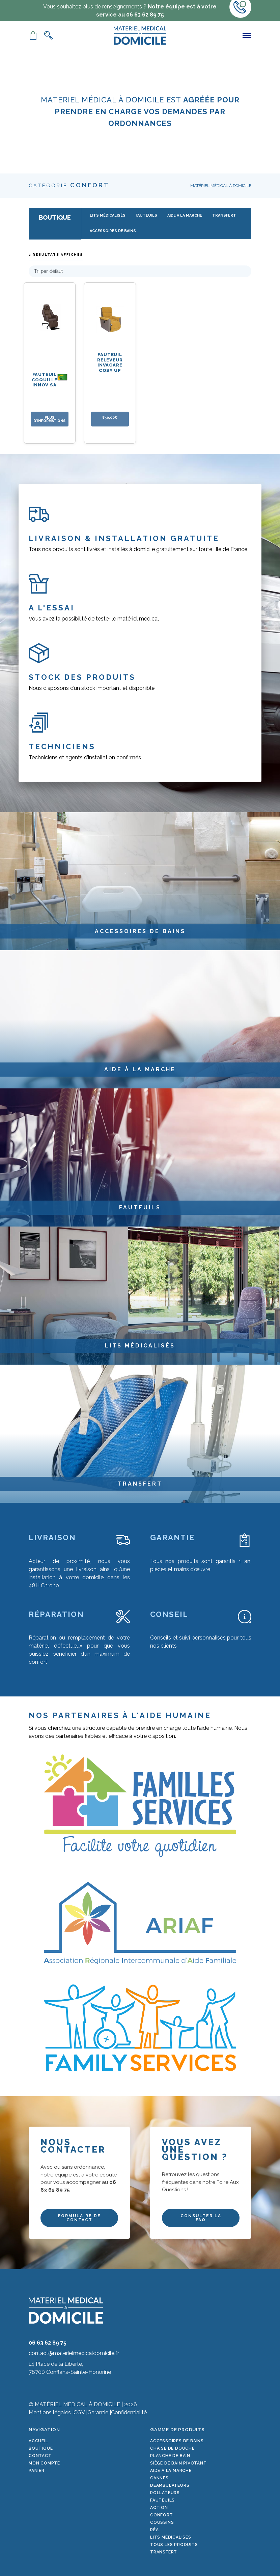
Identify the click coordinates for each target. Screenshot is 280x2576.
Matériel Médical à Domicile (220, 185)
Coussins (162, 2522)
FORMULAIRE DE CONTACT (79, 2218)
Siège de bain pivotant (178, 2463)
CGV (79, 2412)
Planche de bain (170, 2455)
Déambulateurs (169, 2485)
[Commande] (140, 271)
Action (159, 2507)
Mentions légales (50, 2412)
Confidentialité (129, 2412)
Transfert (163, 2552)
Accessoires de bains (177, 2441)
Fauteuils (162, 2500)
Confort (161, 2515)
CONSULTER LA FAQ (200, 2218)
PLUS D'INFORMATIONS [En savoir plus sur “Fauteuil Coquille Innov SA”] (49, 419)
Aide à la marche (171, 2470)
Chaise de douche (172, 2448)
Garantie (97, 2412)
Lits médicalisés (170, 2537)
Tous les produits (174, 2544)
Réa (154, 2529)
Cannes (159, 2478)
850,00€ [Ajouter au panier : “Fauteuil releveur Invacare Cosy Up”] (109, 417)
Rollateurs (165, 2492)
